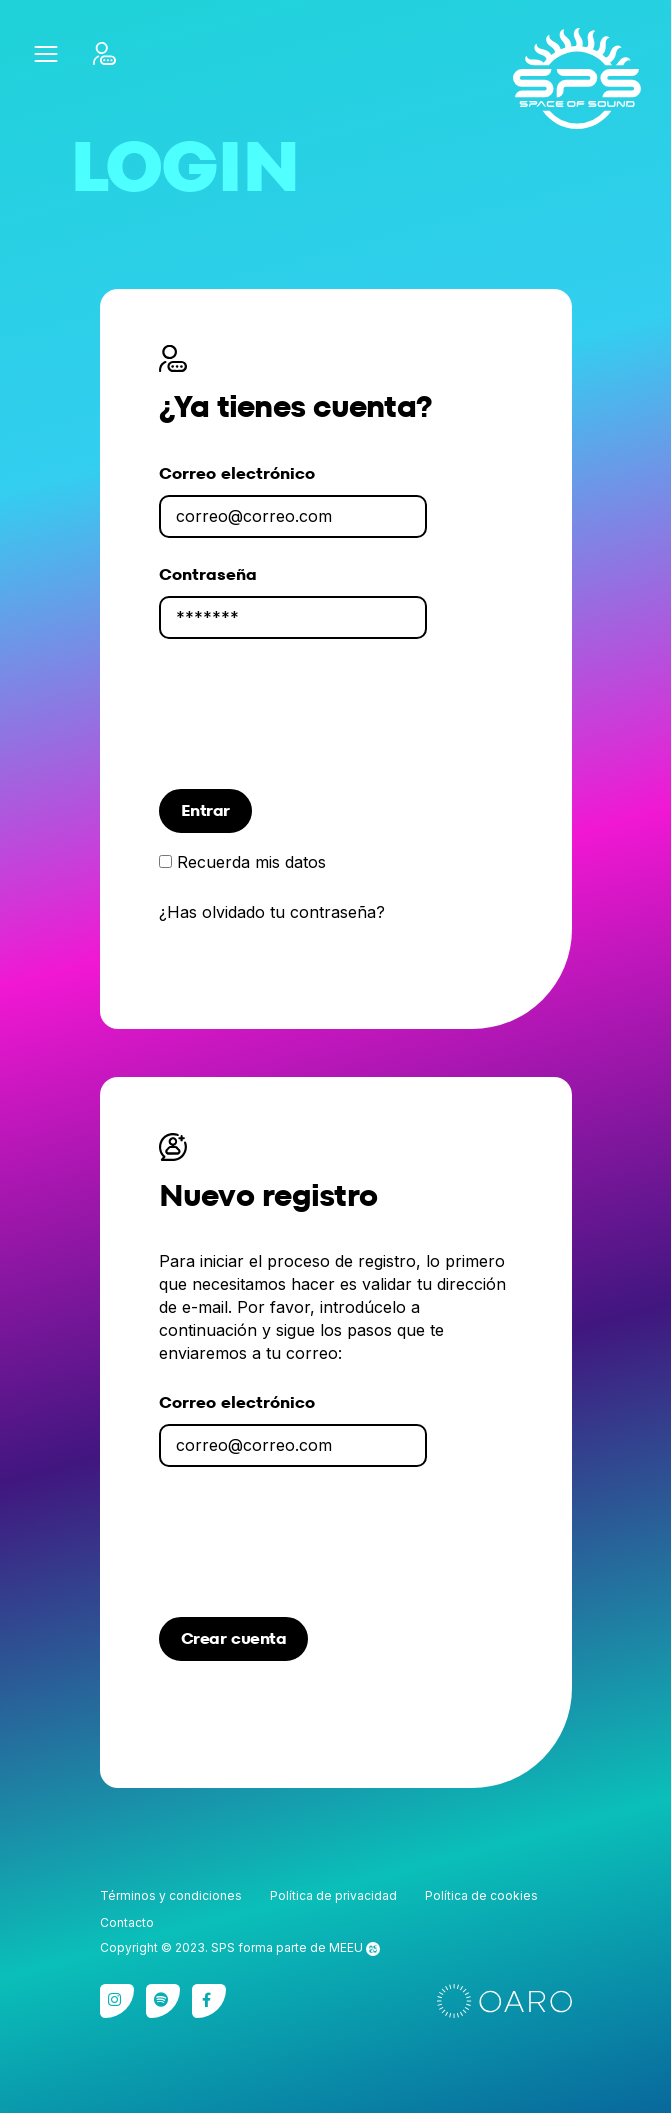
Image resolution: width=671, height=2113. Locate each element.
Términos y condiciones (171, 1895)
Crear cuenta (234, 1638)
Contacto (127, 1922)
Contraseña (208, 574)
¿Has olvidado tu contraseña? (272, 912)
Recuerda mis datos (251, 862)
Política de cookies (481, 1895)
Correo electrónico (237, 473)
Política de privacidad (333, 1895)
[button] (45, 53)
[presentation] (311, 726)
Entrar (205, 810)
